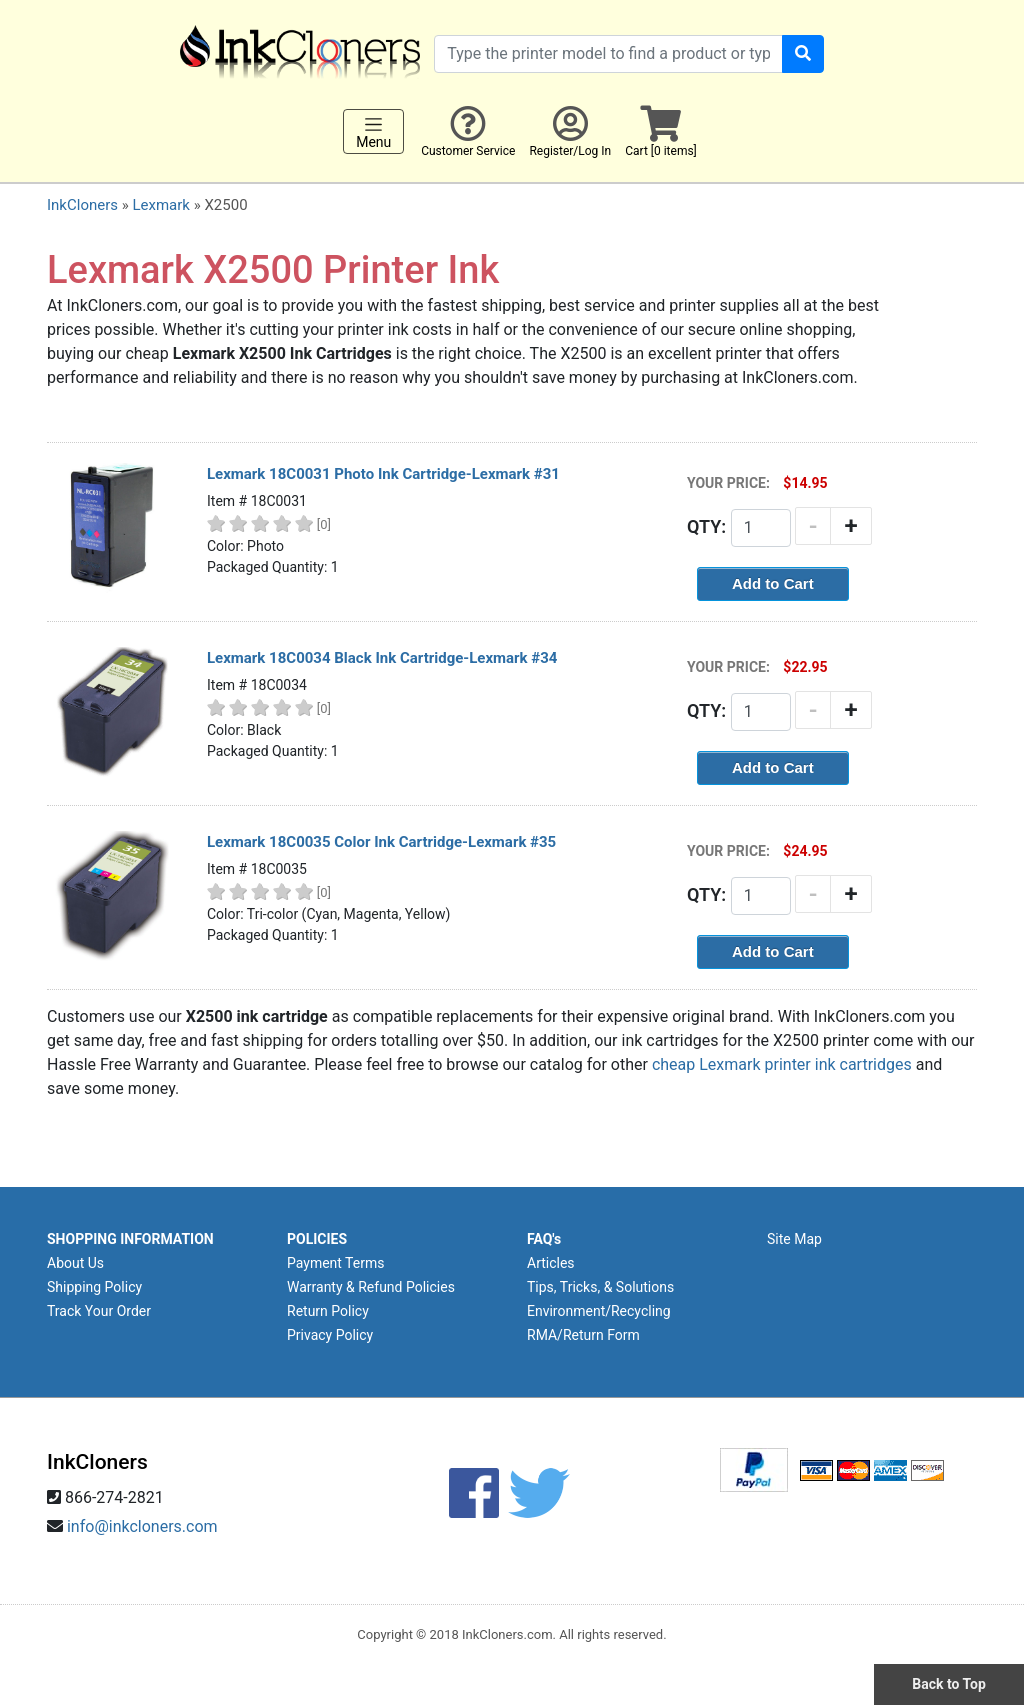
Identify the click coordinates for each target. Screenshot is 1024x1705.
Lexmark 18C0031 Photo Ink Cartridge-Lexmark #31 (383, 474)
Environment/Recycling (599, 1311)
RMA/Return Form (583, 1335)
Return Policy (328, 1311)
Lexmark (160, 205)
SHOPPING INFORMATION (130, 1239)
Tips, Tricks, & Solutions (600, 1287)
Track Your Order (99, 1311)
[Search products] (608, 54)
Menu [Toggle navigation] (373, 132)
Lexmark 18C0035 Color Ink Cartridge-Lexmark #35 (381, 842)
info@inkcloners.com (142, 1526)
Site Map (794, 1239)
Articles (551, 1263)
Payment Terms (335, 1263)
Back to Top (949, 1684)
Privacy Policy (330, 1335)
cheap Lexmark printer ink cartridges (782, 1064)
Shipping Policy (94, 1287)
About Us (75, 1263)
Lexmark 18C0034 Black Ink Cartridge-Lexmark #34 (382, 658)
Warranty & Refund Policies (371, 1287)
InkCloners (82, 205)
